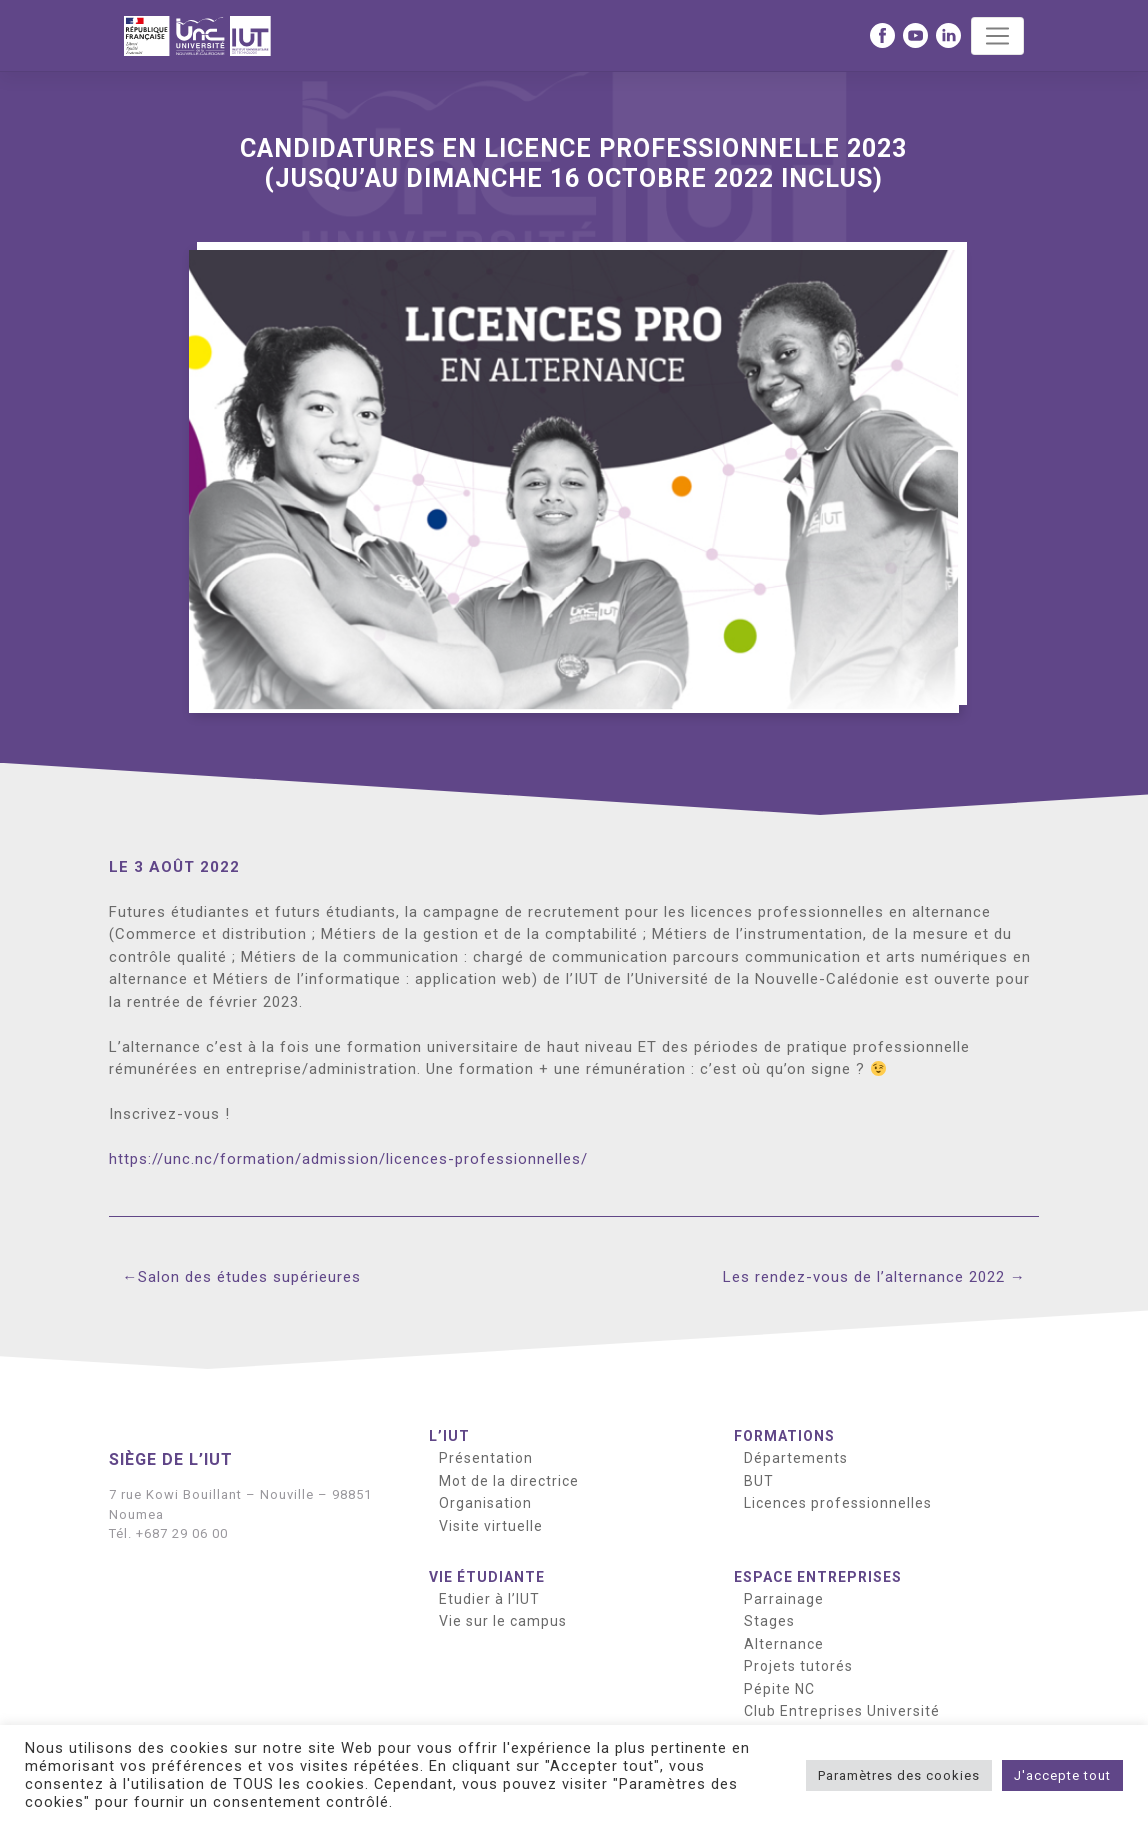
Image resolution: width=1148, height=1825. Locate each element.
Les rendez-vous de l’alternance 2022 (864, 1277)
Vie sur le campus (503, 1621)
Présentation (486, 1458)
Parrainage (784, 1599)
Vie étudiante (487, 1577)
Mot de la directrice (509, 1481)
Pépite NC (779, 1689)
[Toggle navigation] (997, 36)
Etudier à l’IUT (489, 1599)
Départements (796, 1458)
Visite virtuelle (491, 1526)
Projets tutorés (798, 1666)
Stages (769, 1621)
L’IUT (449, 1436)
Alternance (784, 1644)
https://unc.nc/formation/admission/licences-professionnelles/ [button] (348, 1159)
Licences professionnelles (838, 1503)
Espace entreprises (818, 1577)
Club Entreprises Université (842, 1711)
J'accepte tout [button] (1062, 1775)
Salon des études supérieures (249, 1277)
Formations (784, 1436)
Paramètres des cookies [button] (899, 1775)
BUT (759, 1481)
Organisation (485, 1503)
